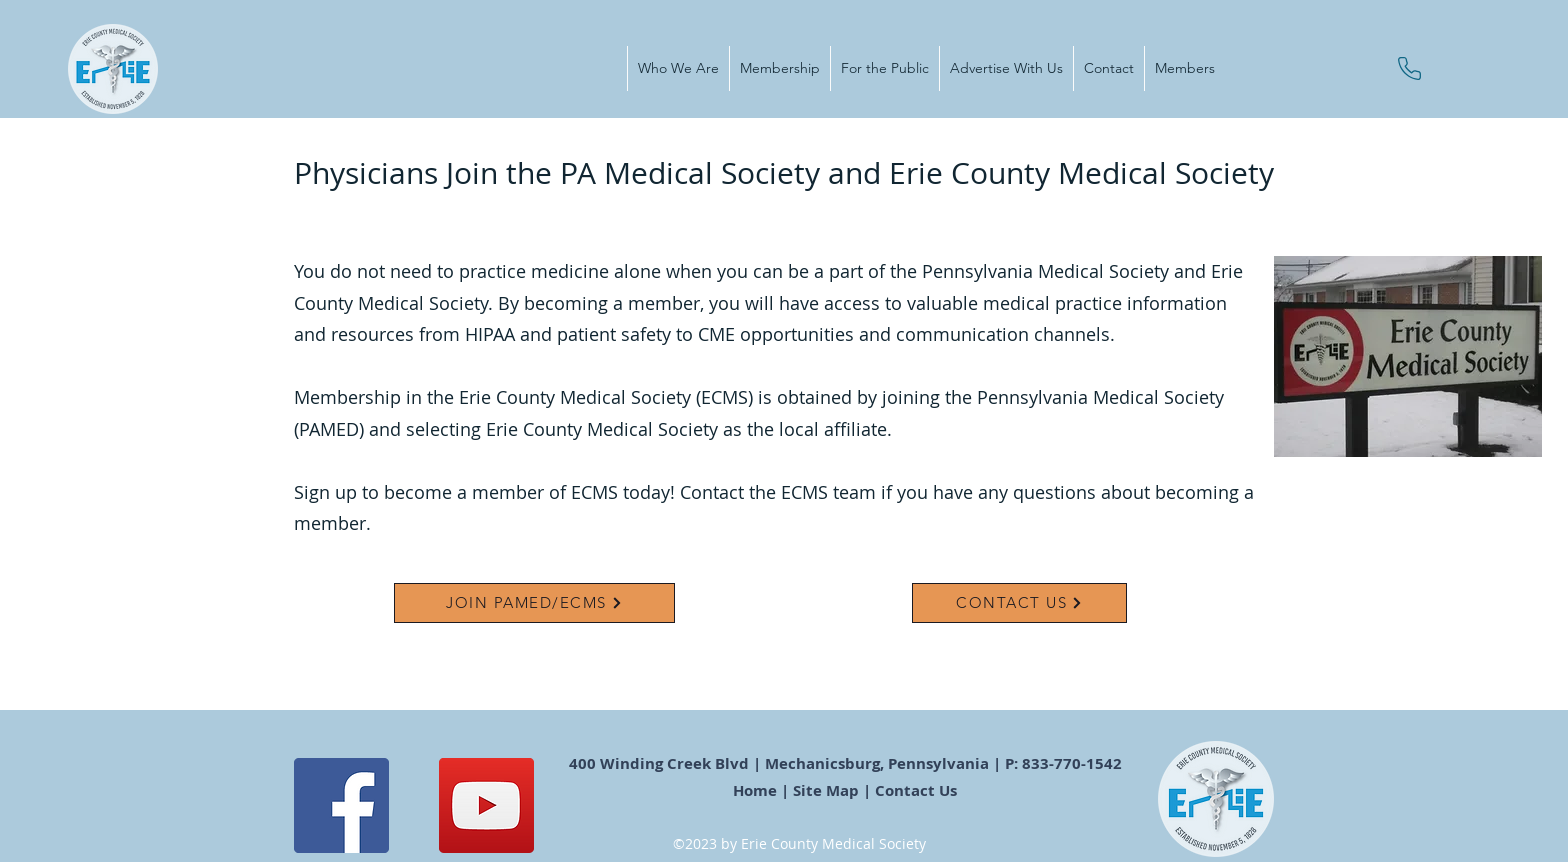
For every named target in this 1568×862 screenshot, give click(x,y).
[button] (678, 68)
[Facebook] (341, 805)
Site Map (826, 790)
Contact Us (918, 790)
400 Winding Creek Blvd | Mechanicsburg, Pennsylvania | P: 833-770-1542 (847, 763)
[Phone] (1409, 68)
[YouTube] (486, 805)
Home (755, 790)
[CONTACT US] (1019, 603)
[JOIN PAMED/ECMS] (534, 603)
